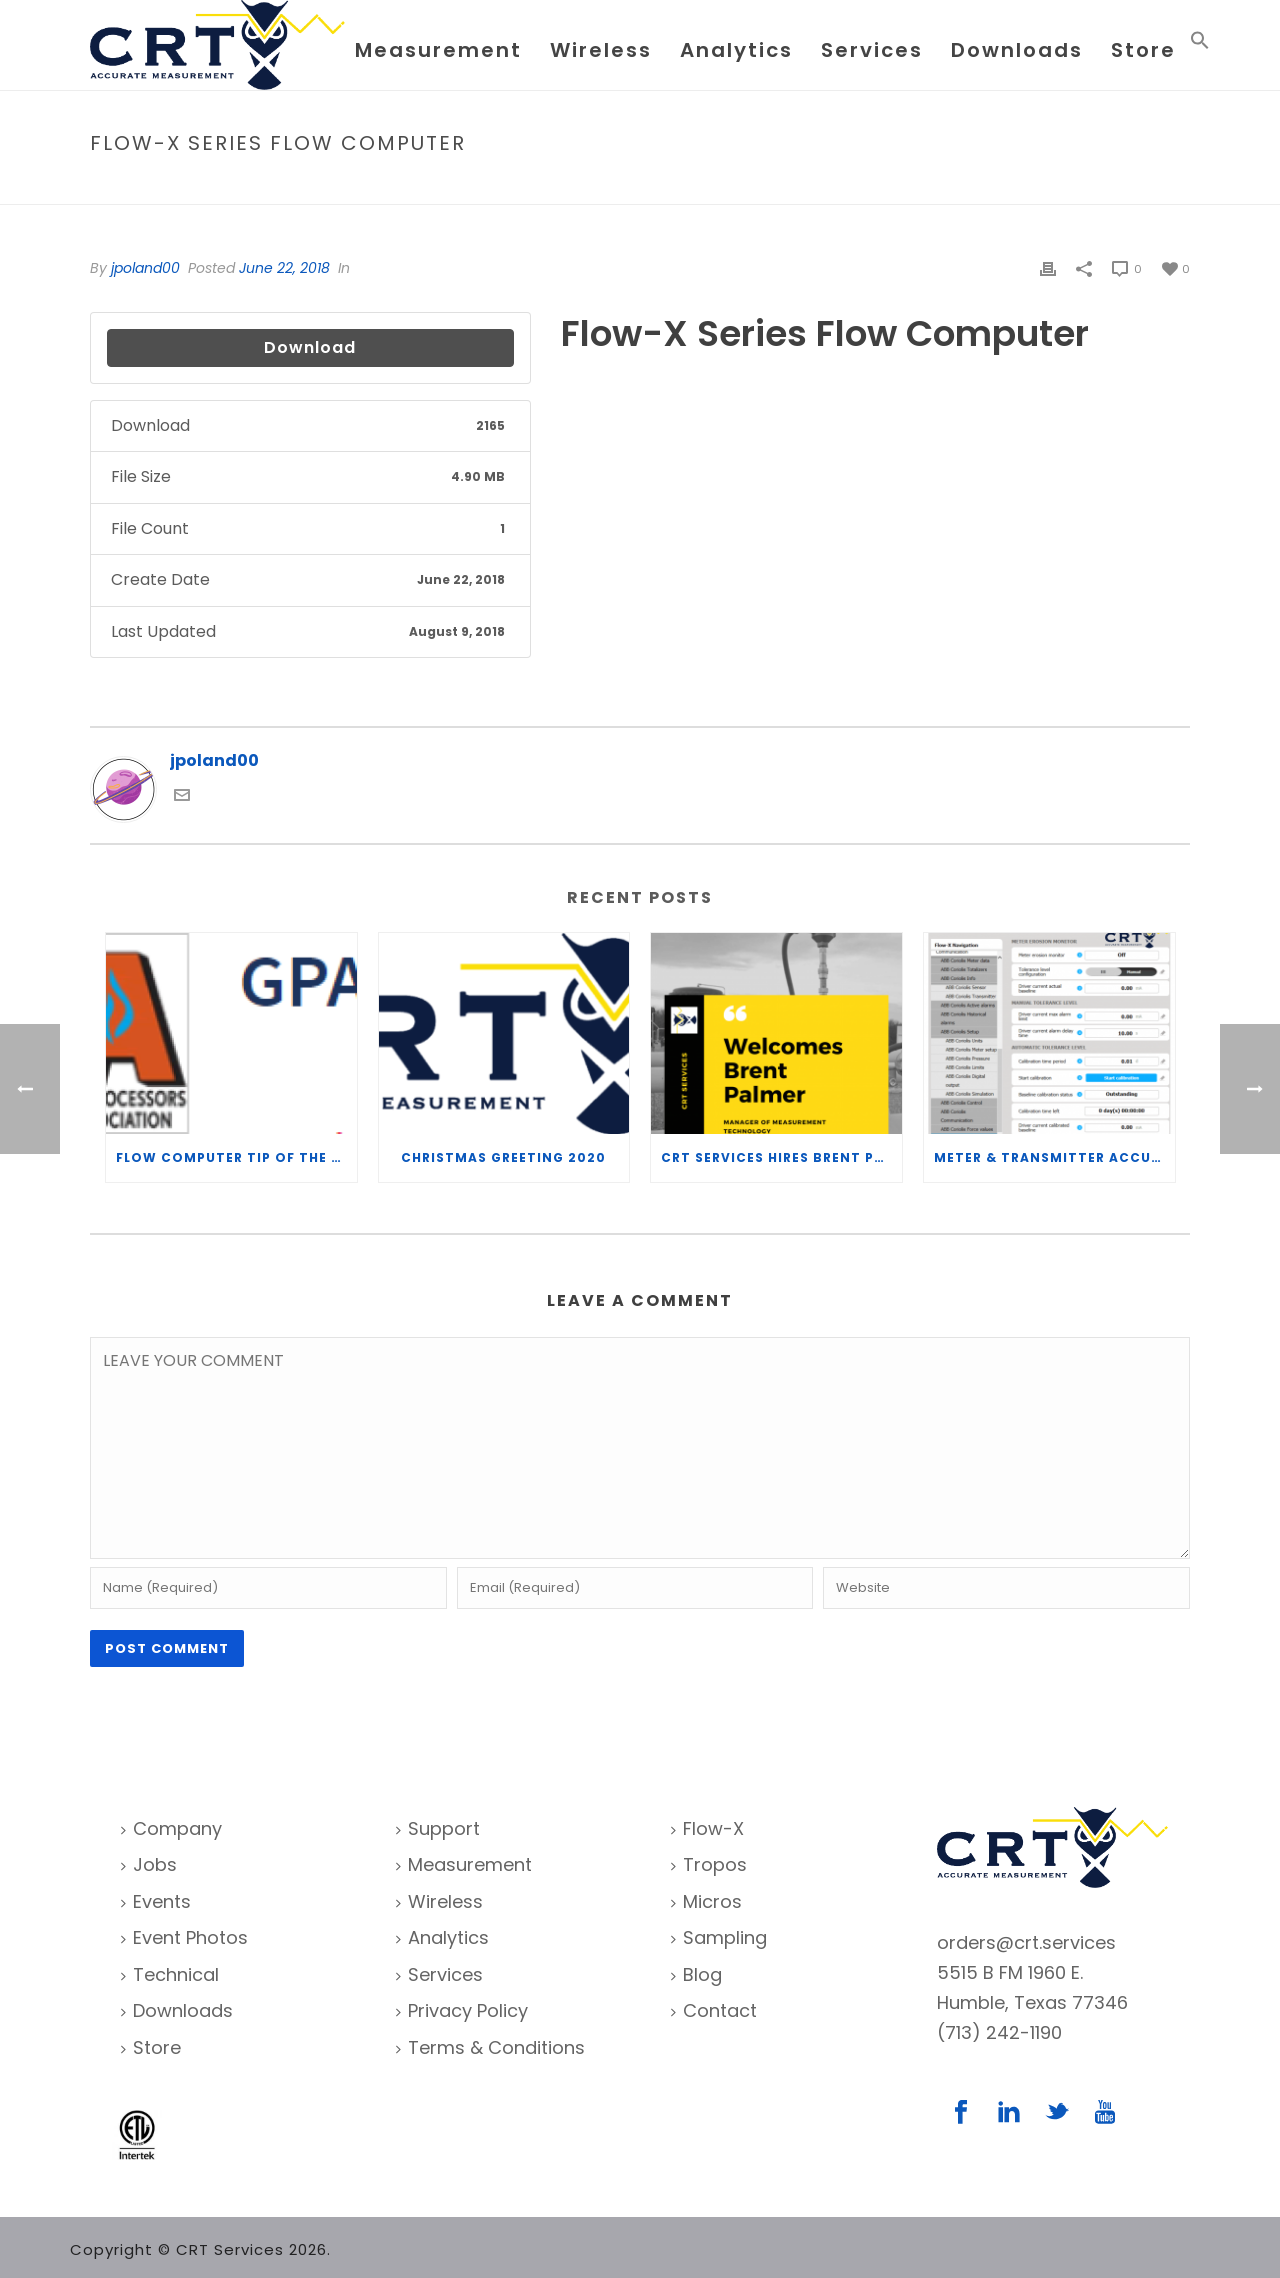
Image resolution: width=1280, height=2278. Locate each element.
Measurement (438, 50)
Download (310, 347)
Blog (696, 1974)
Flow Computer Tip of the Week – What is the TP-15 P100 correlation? (236, 1157)
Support (438, 1828)
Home (905, 185)
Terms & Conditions (490, 2047)
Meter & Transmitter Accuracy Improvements (1054, 1157)
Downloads (1017, 50)
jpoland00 (145, 268)
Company (171, 1828)
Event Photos (184, 1937)
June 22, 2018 (284, 268)
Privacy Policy (462, 2010)
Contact (714, 2010)
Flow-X (707, 1828)
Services (872, 50)
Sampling (719, 1937)
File (948, 185)
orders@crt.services (1026, 1942)
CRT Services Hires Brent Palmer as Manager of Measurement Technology (781, 1157)
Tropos (709, 1864)
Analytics (736, 50)
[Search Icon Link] (1200, 44)
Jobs (149, 1864)
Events (156, 1901)
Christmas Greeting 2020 (503, 1157)
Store (1143, 50)
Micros (706, 1901)
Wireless (601, 50)
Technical (170, 1974)
